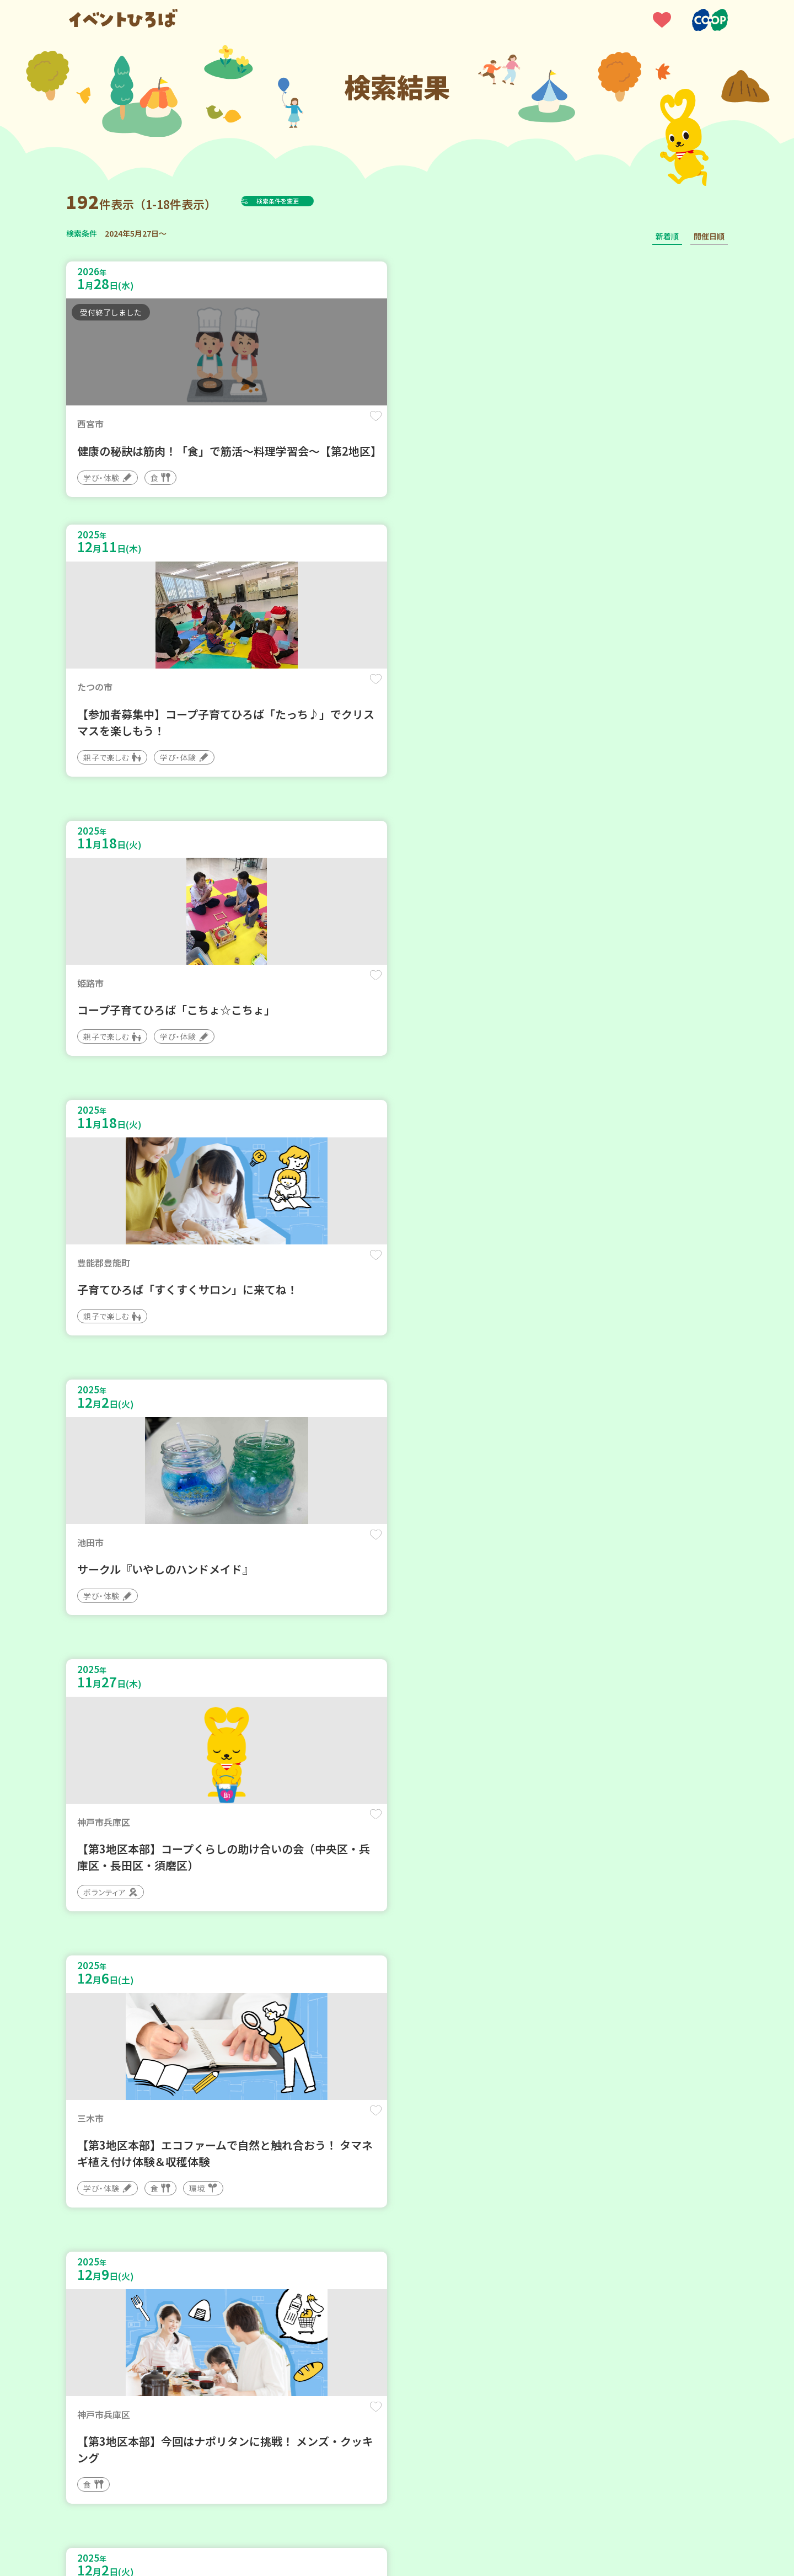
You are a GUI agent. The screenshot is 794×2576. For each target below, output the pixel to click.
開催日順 (709, 236)
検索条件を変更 (305, 200)
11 (433, 2244)
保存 (249, 425)
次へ (463, 2244)
